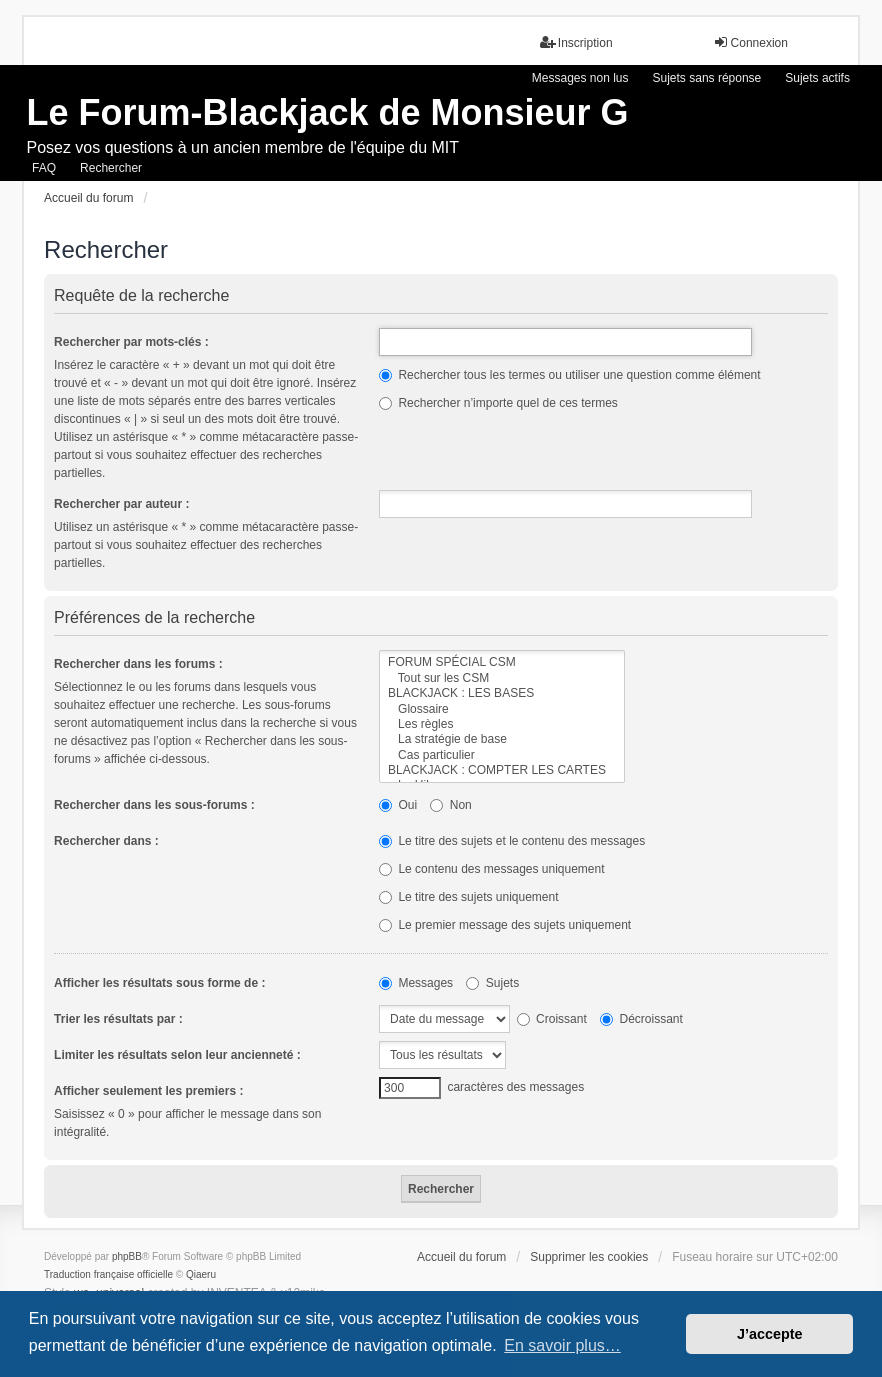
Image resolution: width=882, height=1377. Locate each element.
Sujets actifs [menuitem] (817, 78)
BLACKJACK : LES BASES (502, 693)
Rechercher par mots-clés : (131, 342)
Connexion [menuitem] (750, 42)
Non (450, 805)
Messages (416, 983)
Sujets (492, 983)
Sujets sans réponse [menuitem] (707, 78)
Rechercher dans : (106, 841)
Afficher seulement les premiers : (148, 1091)
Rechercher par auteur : (121, 504)
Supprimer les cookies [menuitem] (589, 1257)
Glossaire (502, 709)
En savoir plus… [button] (562, 1345)
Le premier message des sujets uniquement (505, 925)
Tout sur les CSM (502, 678)
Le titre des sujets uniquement (468, 897)
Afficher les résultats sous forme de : (159, 983)
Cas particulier (502, 755)
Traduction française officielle (108, 1274)
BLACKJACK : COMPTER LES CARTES (502, 770)
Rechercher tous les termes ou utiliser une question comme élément (570, 375)
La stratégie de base (502, 739)
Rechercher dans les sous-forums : (154, 805)
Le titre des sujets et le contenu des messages (512, 841)
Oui (398, 805)
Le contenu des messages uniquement (491, 869)
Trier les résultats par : (118, 1019)
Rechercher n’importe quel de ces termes (498, 403)
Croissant (552, 1019)
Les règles (502, 724)
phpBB (127, 1256)
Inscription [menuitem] (576, 42)
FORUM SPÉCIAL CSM (502, 662)
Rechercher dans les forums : (138, 664)
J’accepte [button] (770, 1334)
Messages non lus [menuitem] (580, 78)
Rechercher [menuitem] (111, 168)
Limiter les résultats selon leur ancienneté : (177, 1055)
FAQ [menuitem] (44, 168)
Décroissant (641, 1019)
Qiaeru (201, 1274)
